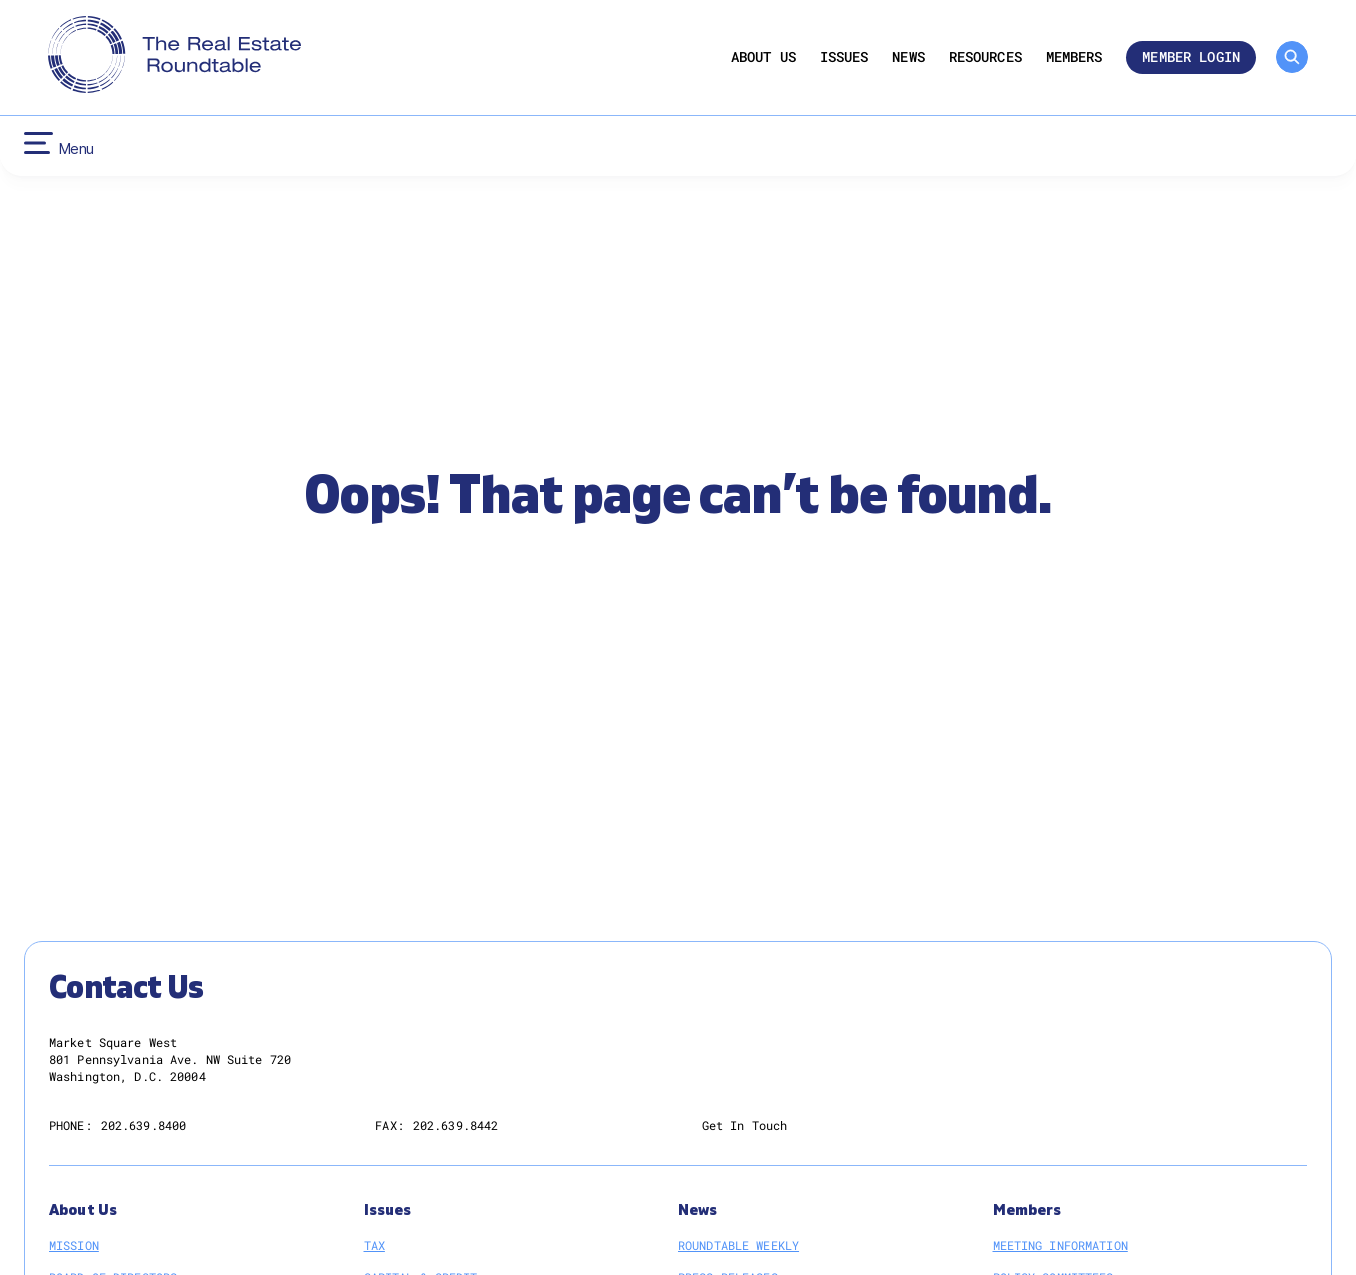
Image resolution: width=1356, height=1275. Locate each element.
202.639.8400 (143, 1125)
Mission (74, 1245)
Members (1074, 57)
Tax (374, 1245)
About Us (763, 57)
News (908, 57)
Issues (844, 57)
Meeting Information (1060, 1245)
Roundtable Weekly (738, 1245)
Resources (985, 57)
